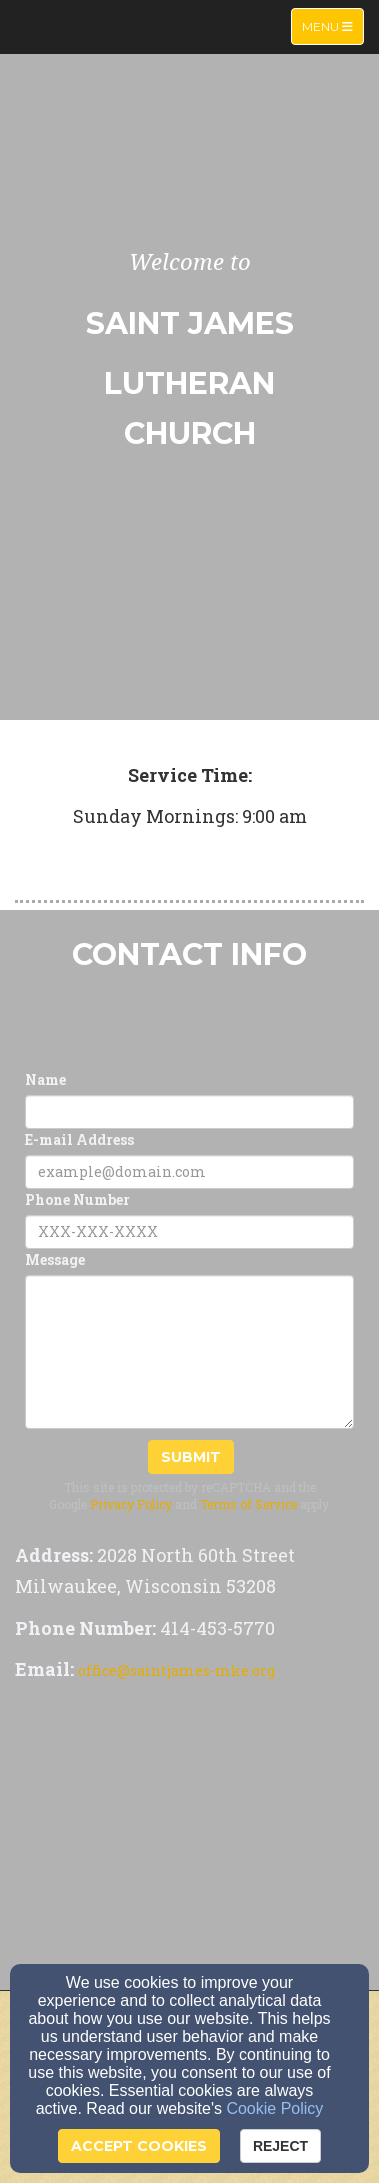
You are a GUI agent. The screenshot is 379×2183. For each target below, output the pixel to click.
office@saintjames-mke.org (176, 1670)
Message (55, 1259)
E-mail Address (79, 1139)
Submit (191, 1457)
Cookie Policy (274, 2108)
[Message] (189, 1352)
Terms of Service (248, 1504)
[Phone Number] (189, 1232)
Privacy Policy (131, 1504)
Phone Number (77, 1199)
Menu (332, 25)
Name (45, 1079)
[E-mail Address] (189, 1172)
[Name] (189, 1112)
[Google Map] (189, 1840)
